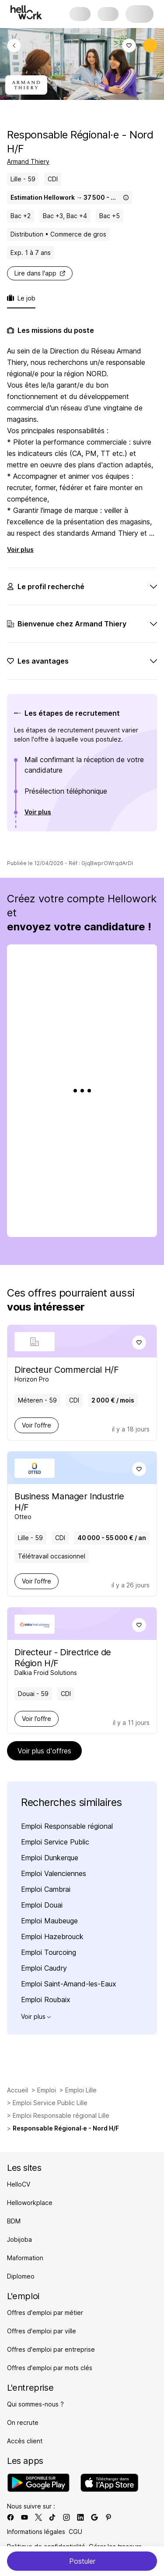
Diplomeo (21, 2276)
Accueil (17, 2090)
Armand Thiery (28, 161)
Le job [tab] (21, 298)
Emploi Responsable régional (67, 1826)
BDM (14, 2221)
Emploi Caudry (44, 1968)
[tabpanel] (82, 593)
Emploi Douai (42, 1905)
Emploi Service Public (55, 1841)
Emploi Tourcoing (48, 1952)
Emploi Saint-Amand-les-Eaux (68, 1983)
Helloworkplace (29, 2202)
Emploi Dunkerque (49, 1857)
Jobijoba (19, 2239)
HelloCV (18, 2184)
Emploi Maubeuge (49, 1920)
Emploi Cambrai (45, 1889)
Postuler (82, 2561)
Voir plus (20, 549)
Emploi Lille (81, 2090)
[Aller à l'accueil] (26, 12)
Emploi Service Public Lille (50, 2102)
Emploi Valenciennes (53, 1873)
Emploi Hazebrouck (52, 1936)
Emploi (46, 2090)
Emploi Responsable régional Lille (61, 2115)
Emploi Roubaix (45, 1999)
